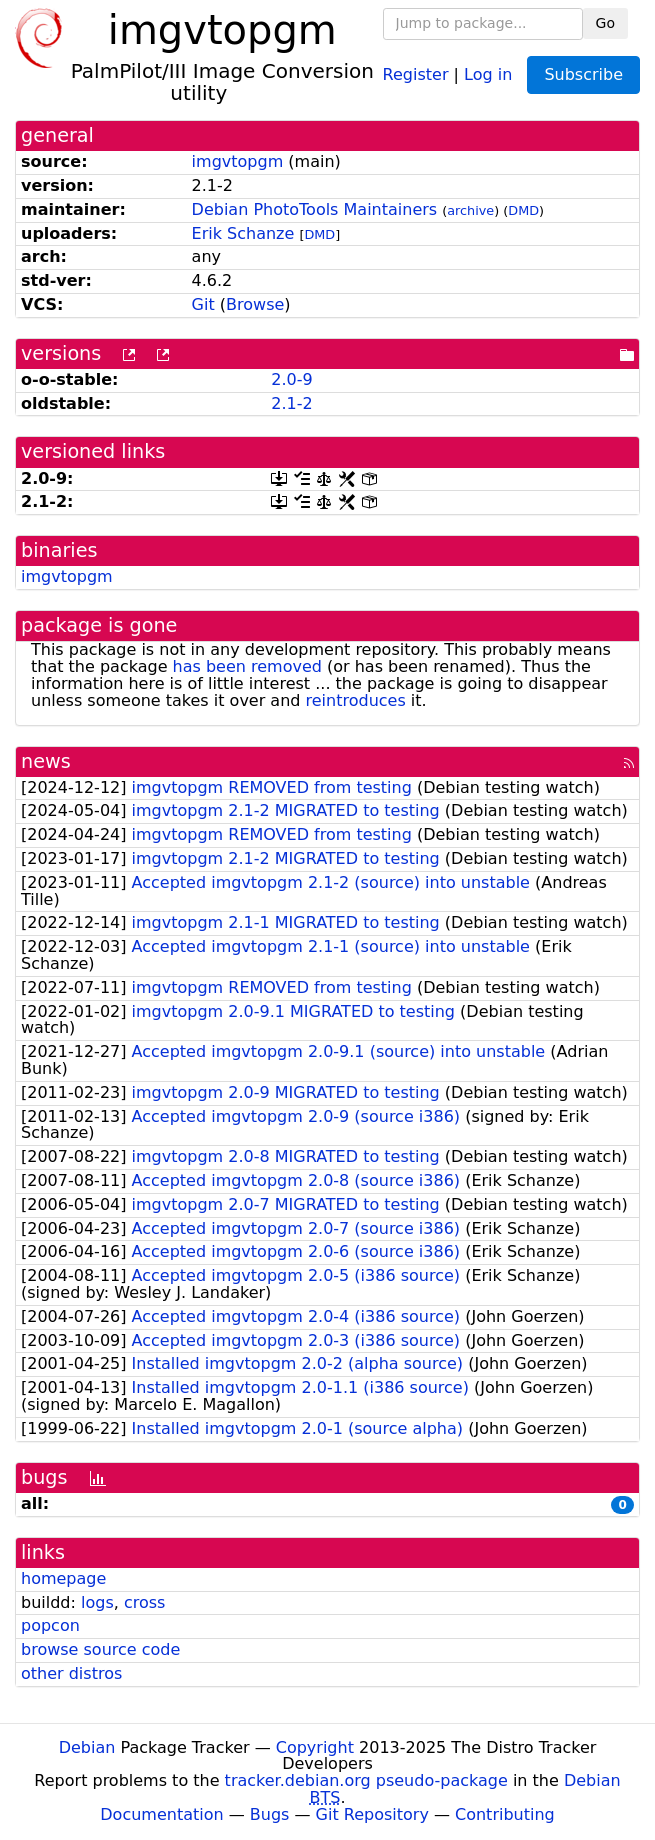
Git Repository (372, 1814)
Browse (255, 304)
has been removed (247, 666)
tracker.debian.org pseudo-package (366, 1780)
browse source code (100, 1649)
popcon (50, 1625)
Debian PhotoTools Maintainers (315, 209)
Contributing (505, 1814)
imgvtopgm (238, 161)
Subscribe (583, 74)
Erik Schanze (243, 233)
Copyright (315, 1747)
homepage (63, 1578)
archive (470, 210)
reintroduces (356, 700)
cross (144, 1602)
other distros (71, 1673)
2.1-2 (291, 403)
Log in (488, 73)
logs (97, 1602)
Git (203, 304)
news (46, 761)
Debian (87, 1747)
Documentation (161, 1814)
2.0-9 (291, 379)
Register (416, 73)
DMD (523, 210)
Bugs (270, 1814)
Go (605, 23)
